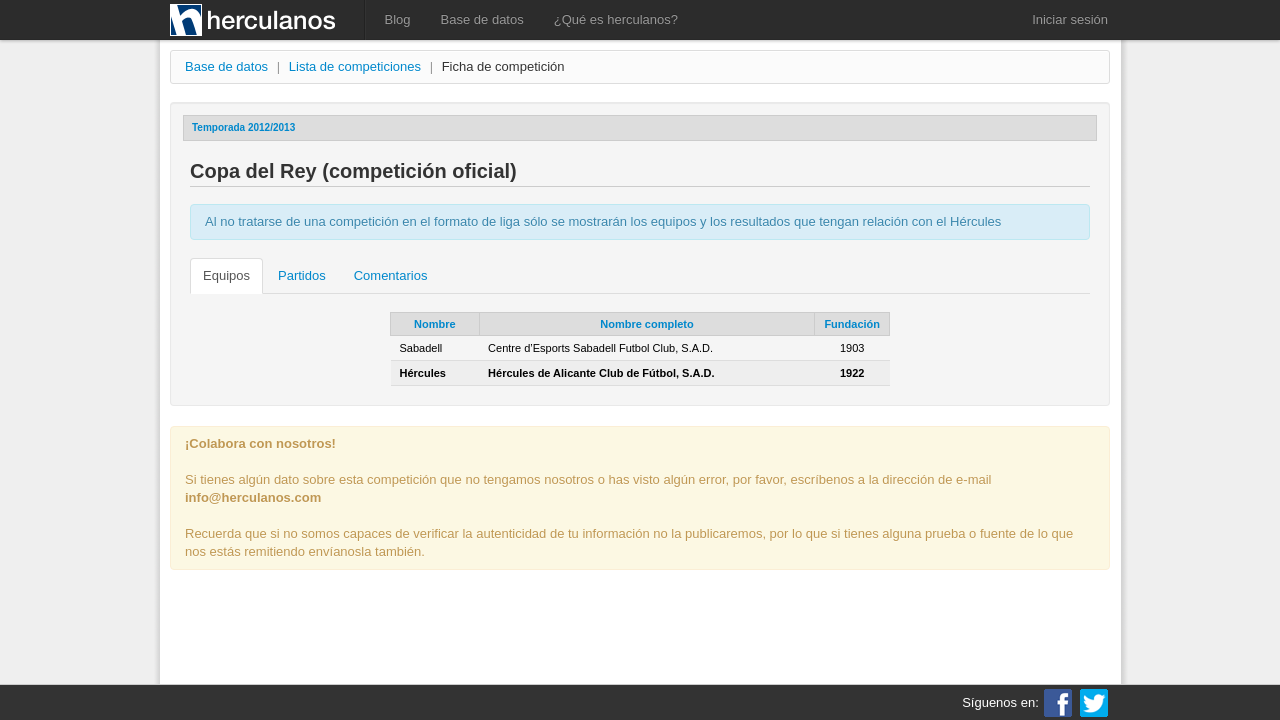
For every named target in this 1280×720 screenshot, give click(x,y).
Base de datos (482, 19)
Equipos (226, 275)
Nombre (435, 324)
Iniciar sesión (1070, 19)
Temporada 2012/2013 (243, 127)
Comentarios (391, 275)
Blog (398, 19)
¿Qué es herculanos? (616, 19)
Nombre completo (647, 324)
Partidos (302, 275)
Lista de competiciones (355, 66)
